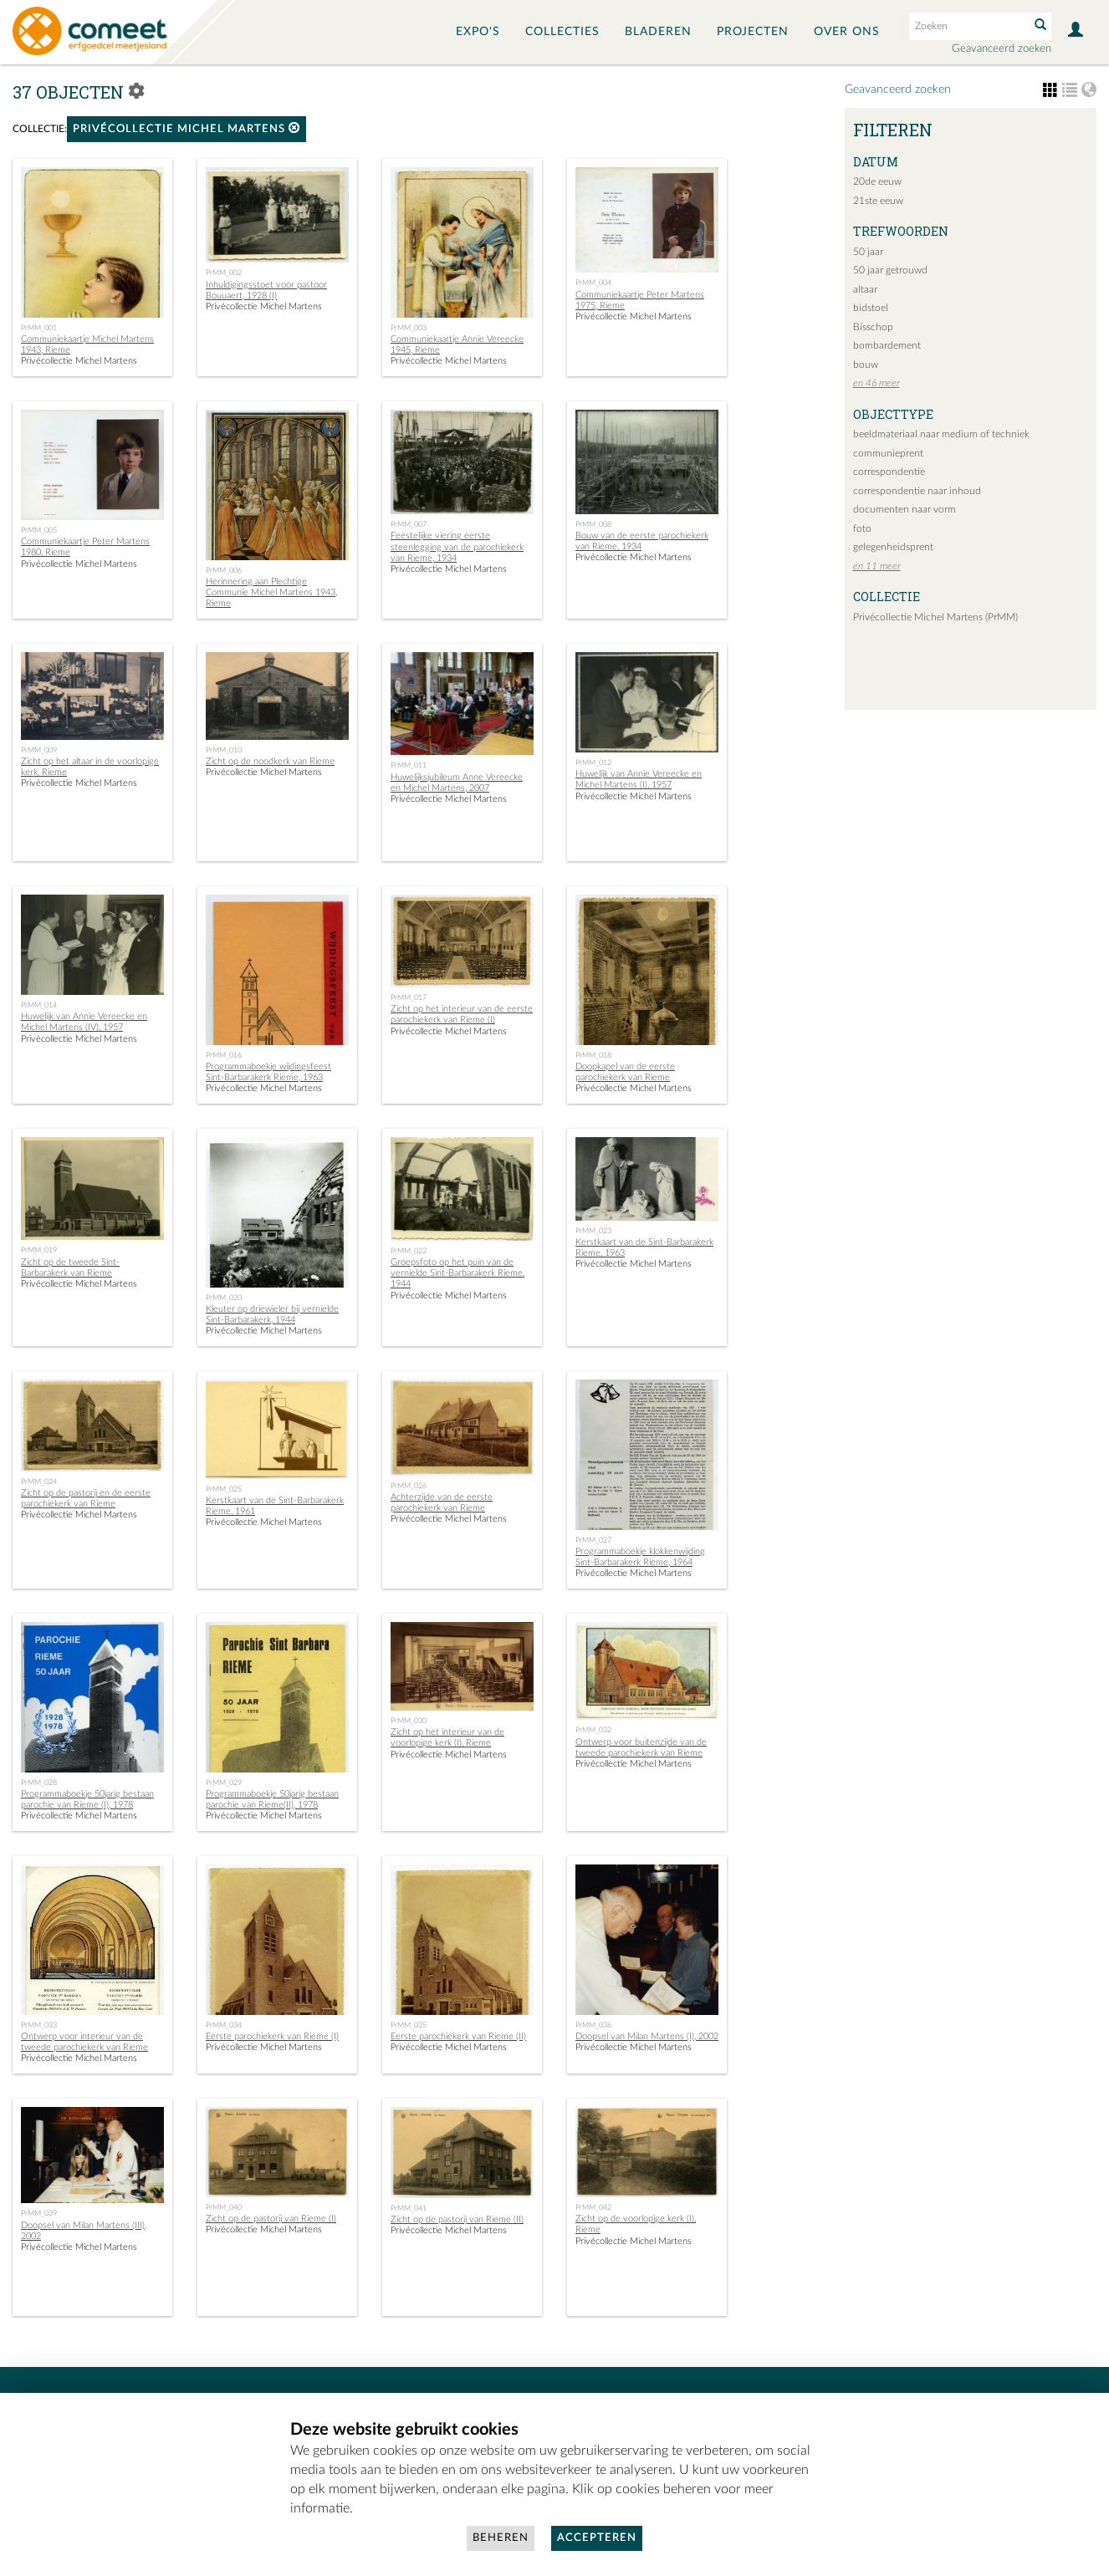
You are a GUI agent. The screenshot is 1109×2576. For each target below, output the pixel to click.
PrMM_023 (593, 1231)
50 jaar (868, 252)
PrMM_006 (224, 570)
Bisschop (873, 327)
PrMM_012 (593, 762)
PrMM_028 (39, 1782)
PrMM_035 (409, 2025)
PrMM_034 (224, 2025)
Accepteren (596, 2538)
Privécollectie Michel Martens (186, 128)
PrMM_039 (39, 2213)
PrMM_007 (409, 524)
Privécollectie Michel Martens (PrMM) (935, 617)
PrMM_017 (409, 997)
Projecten (753, 32)
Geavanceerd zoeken (1001, 48)
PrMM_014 (39, 1005)
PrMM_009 (39, 750)
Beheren (501, 2538)
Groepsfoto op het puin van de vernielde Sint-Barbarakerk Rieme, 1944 (457, 1272)
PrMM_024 (39, 1481)
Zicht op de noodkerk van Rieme (270, 761)
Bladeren (658, 32)
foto (862, 528)
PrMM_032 (593, 1730)
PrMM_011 (409, 765)
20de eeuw (877, 181)
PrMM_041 (409, 2208)
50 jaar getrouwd (890, 270)
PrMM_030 (409, 1720)
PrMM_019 (39, 1250)
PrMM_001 (39, 328)
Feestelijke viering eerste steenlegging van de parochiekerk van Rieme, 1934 (457, 546)
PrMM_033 (39, 2025)
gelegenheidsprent (893, 547)
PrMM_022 (409, 1251)
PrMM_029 (224, 1782)
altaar (865, 289)
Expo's (478, 32)
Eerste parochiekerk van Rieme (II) (458, 2036)
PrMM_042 (593, 2207)
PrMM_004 (593, 282)
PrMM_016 (224, 1055)
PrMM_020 (224, 1297)
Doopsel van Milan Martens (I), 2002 (646, 2036)
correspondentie (889, 472)
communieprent (888, 453)
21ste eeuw (878, 201)
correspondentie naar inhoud (917, 491)
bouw (865, 365)
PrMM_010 (224, 750)
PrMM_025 (224, 1489)
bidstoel (870, 308)
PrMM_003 (409, 328)
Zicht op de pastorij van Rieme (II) (457, 2219)
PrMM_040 (224, 2207)
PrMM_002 (224, 272)
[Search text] (967, 26)
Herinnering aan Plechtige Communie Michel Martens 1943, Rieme (271, 592)
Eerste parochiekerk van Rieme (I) (272, 2036)
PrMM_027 (593, 1540)
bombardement (887, 345)
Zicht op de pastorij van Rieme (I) (271, 2218)
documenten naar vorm (904, 509)
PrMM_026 (409, 1486)
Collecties (562, 32)
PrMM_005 (39, 530)
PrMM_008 (593, 524)
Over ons (847, 32)
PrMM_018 (593, 1055)
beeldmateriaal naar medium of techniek (941, 434)
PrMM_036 (593, 2025)
